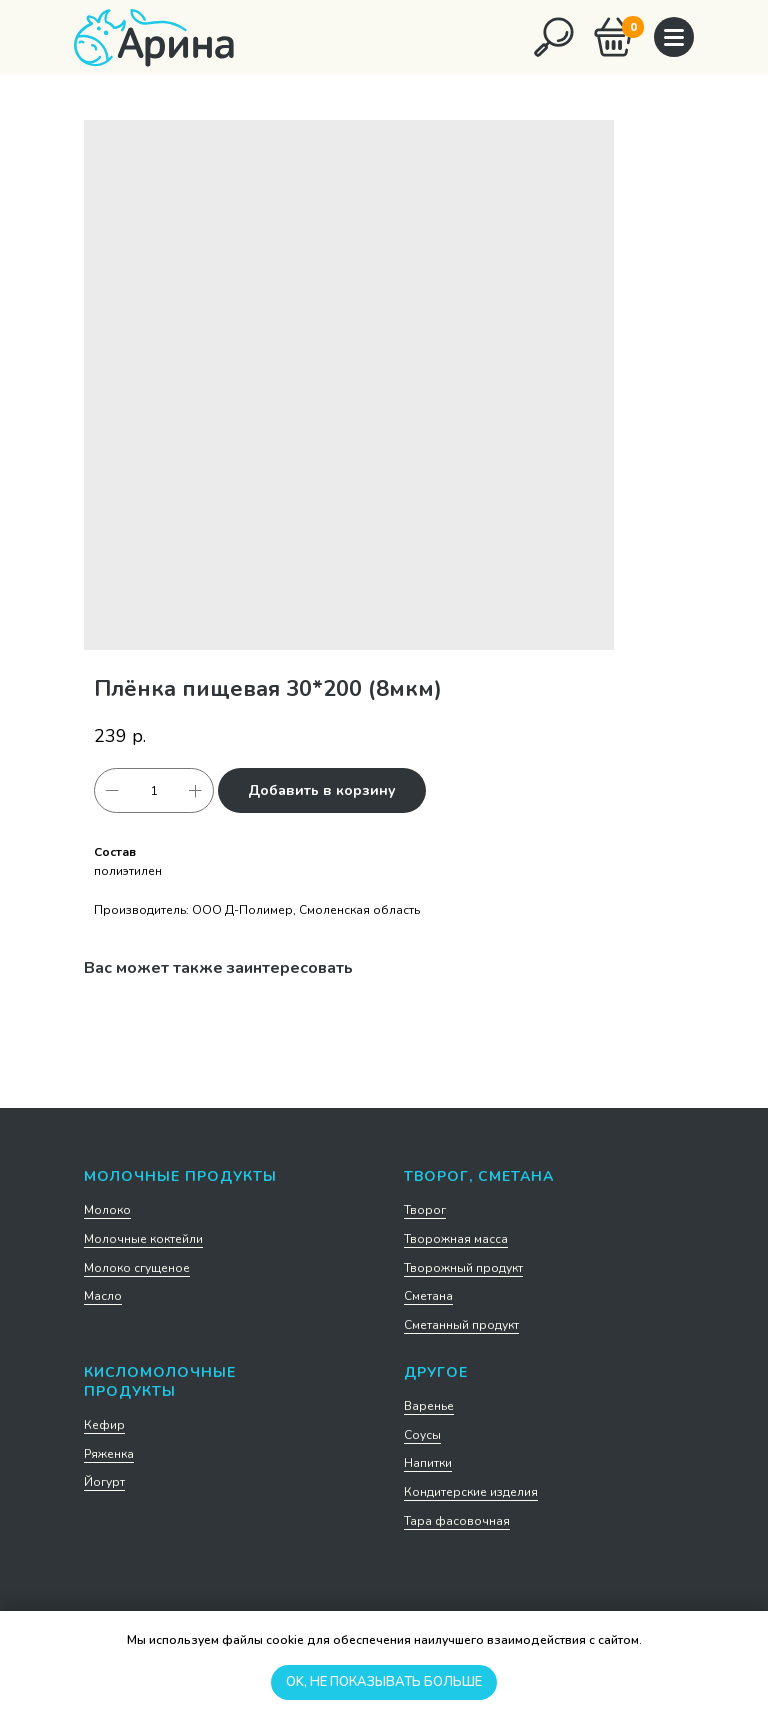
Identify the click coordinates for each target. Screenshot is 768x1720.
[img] (554, 37)
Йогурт (104, 1482)
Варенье (429, 1406)
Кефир (104, 1425)
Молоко (107, 1210)
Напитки (428, 1463)
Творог (425, 1210)
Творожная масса (456, 1239)
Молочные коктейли (143, 1239)
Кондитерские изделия (471, 1492)
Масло (103, 1296)
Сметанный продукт (461, 1325)
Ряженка (109, 1454)
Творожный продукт (463, 1268)
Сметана (428, 1296)
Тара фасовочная (457, 1521)
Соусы (422, 1435)
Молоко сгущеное (137, 1268)
